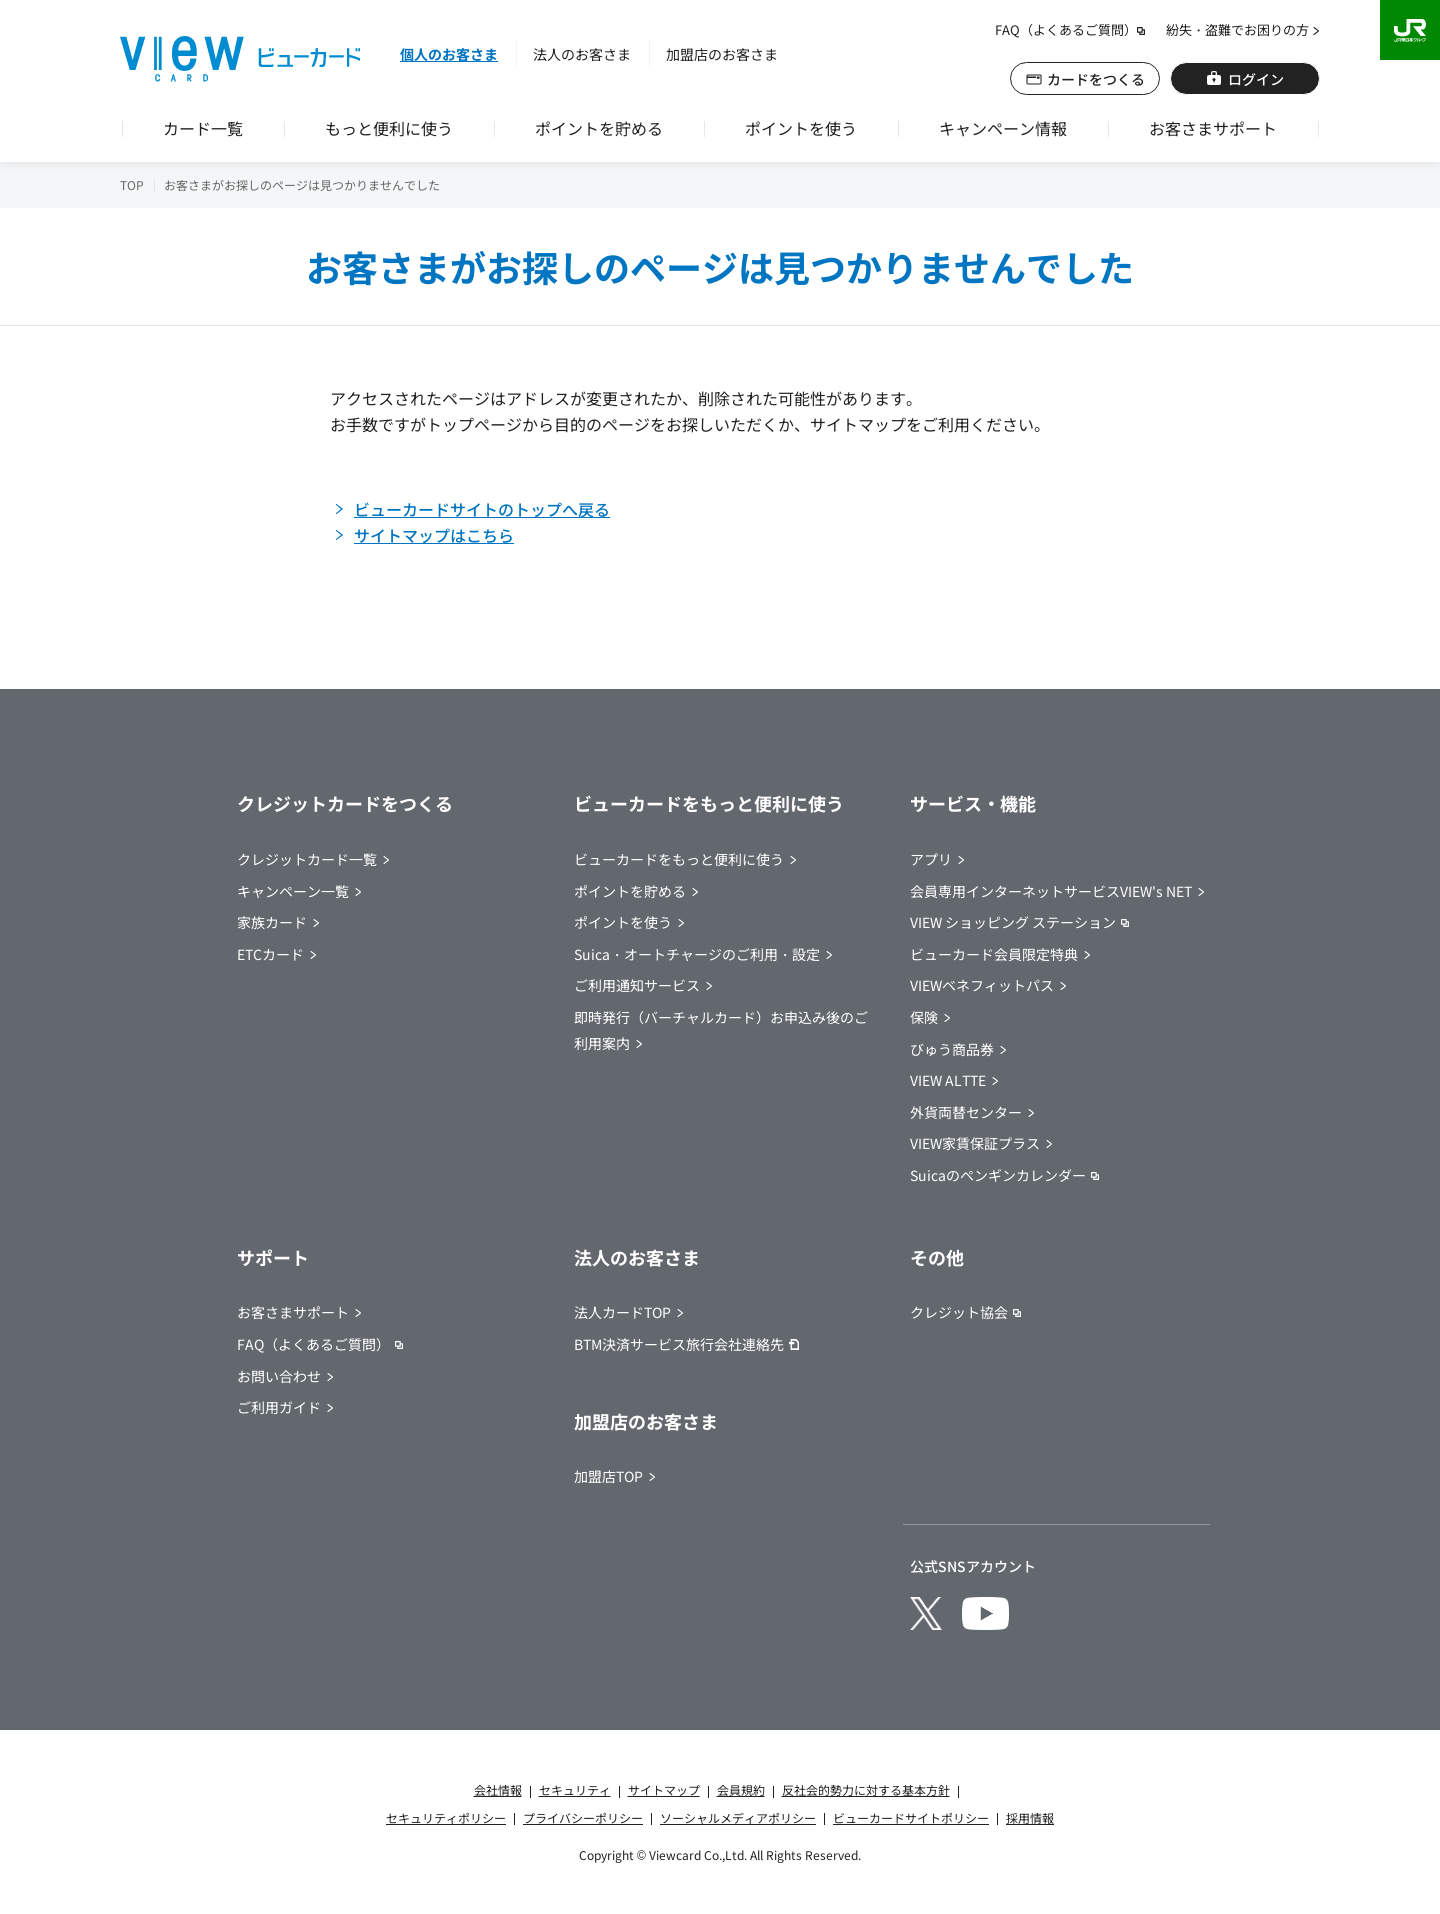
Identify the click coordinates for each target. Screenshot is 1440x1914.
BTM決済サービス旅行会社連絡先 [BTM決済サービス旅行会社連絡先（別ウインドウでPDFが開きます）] (679, 1344)
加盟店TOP (608, 1476)
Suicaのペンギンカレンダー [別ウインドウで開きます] (998, 1175)
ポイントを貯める (599, 128)
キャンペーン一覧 (293, 891)
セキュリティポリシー (446, 1817)
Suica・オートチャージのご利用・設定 (697, 954)
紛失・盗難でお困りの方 (1237, 29)
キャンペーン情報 (1003, 128)
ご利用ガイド (279, 1407)
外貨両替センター (966, 1112)
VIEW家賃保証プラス (975, 1143)
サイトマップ (664, 1789)
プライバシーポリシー (583, 1817)
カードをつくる (1096, 79)
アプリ (931, 859)
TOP (132, 184)
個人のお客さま (449, 54)
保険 (924, 1017)
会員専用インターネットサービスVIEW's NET (1051, 891)
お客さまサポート (1213, 128)
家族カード (272, 922)
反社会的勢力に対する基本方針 (866, 1789)
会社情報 (498, 1789)
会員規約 (741, 1789)
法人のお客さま (582, 54)
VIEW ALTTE (948, 1080)
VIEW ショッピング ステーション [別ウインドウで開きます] (1013, 922)
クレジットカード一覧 (307, 859)
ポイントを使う (801, 128)
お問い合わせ (279, 1376)
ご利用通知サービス (637, 985)
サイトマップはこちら (434, 535)
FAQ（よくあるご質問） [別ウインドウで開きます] (1066, 29)
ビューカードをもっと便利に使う (679, 859)
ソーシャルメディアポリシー (738, 1817)
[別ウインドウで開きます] (926, 1613)
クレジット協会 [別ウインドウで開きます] (959, 1312)
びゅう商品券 (952, 1049)
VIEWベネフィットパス (982, 985)
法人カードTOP (622, 1312)
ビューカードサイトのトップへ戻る (482, 509)
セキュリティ (575, 1789)
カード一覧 (203, 128)
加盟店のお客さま (722, 54)
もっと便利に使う (389, 128)
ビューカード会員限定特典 (994, 954)
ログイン (1256, 79)
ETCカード (270, 954)
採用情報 (1030, 1817)
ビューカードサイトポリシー (911, 1817)
